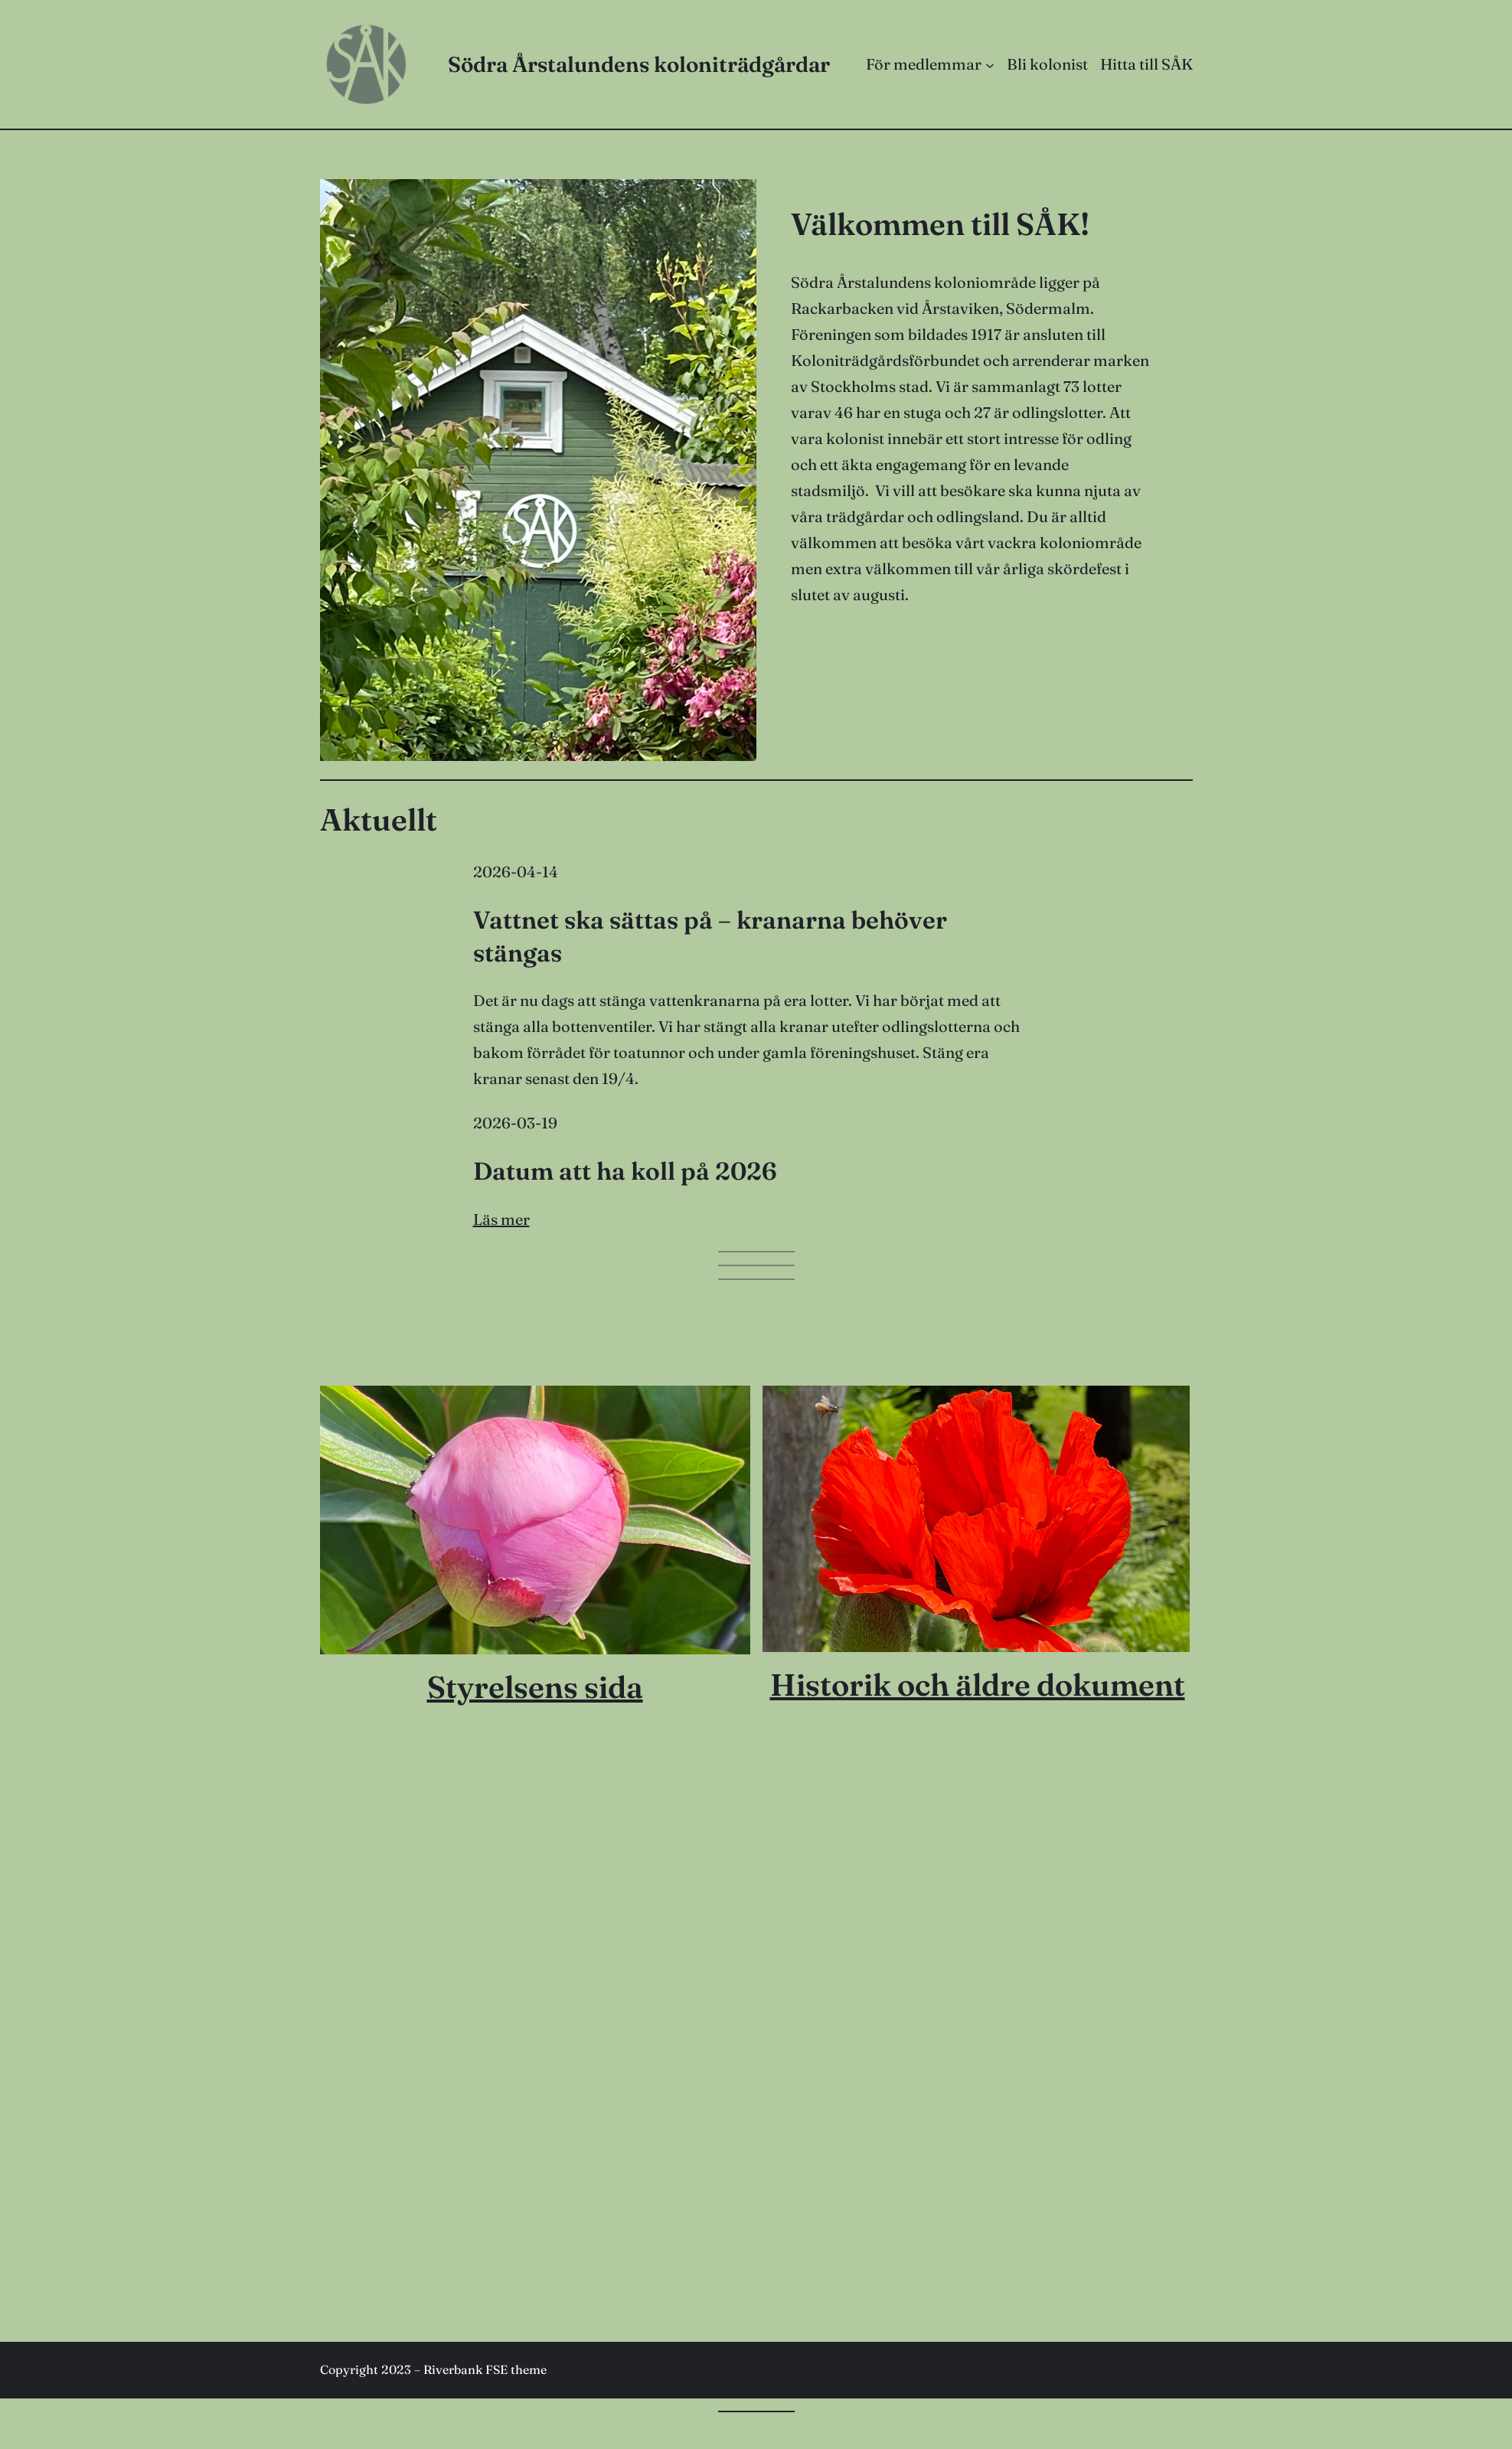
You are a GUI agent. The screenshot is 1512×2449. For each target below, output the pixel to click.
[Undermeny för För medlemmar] (989, 64)
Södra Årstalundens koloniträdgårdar (639, 64)
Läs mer (501, 1219)
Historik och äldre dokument (977, 1684)
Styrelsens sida (535, 1687)
